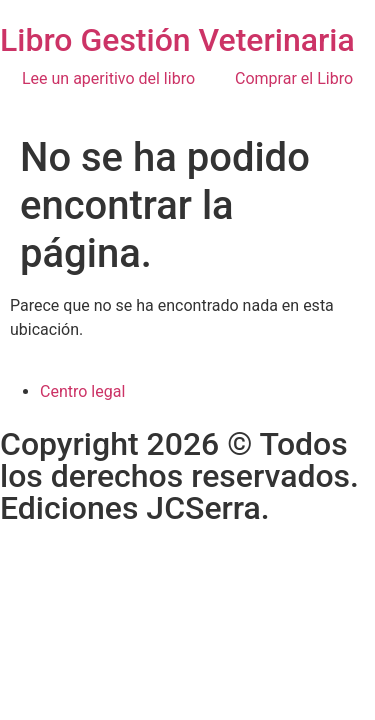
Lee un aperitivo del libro (108, 78)
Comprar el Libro (294, 78)
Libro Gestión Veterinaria (177, 40)
